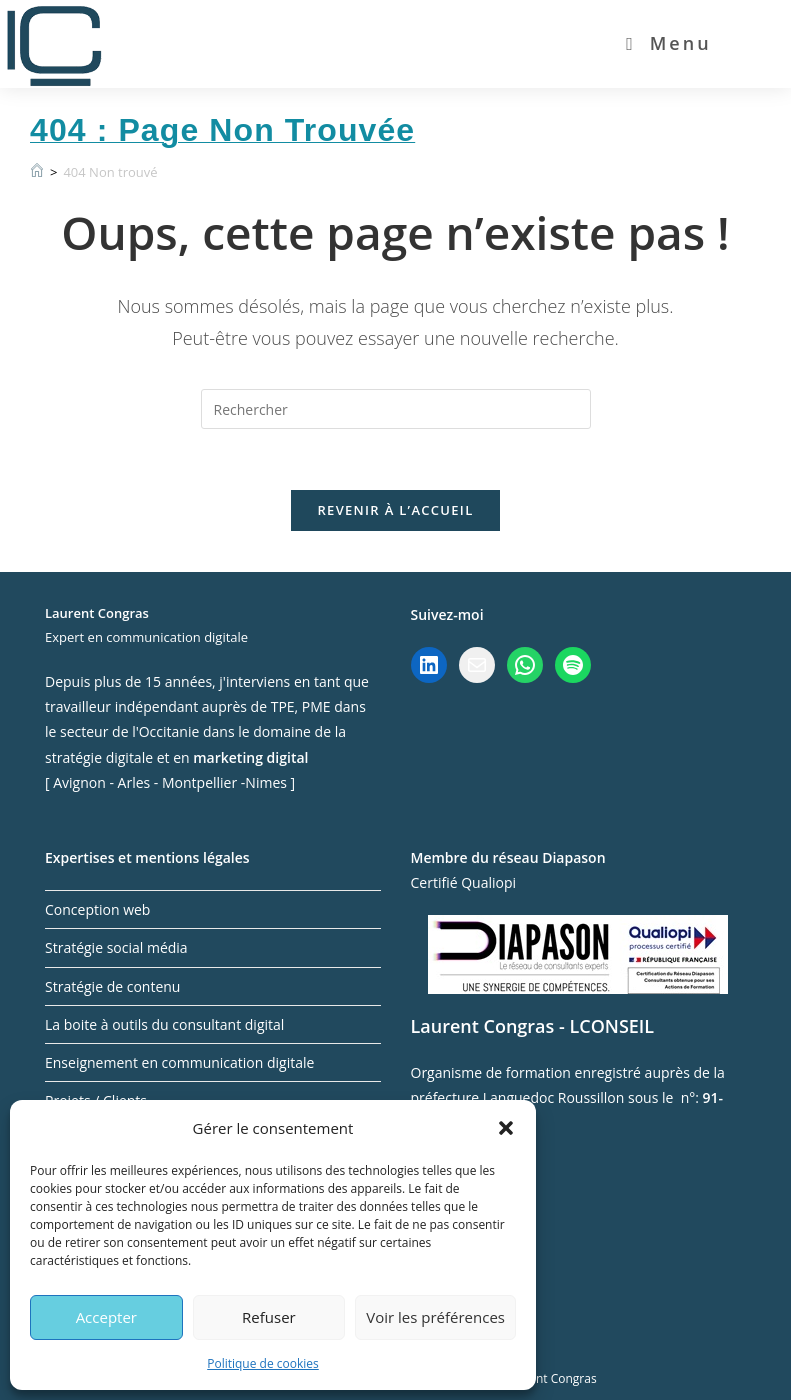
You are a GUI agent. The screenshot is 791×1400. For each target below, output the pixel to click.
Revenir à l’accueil (395, 510)
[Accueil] (37, 172)
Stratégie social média (116, 947)
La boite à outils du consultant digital (164, 1024)
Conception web (97, 909)
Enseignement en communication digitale (179, 1062)
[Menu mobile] (669, 43)
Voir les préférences (435, 1317)
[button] (506, 1128)
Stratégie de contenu (112, 986)
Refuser (269, 1317)
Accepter (106, 1317)
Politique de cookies (263, 1363)
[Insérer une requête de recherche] (396, 409)
